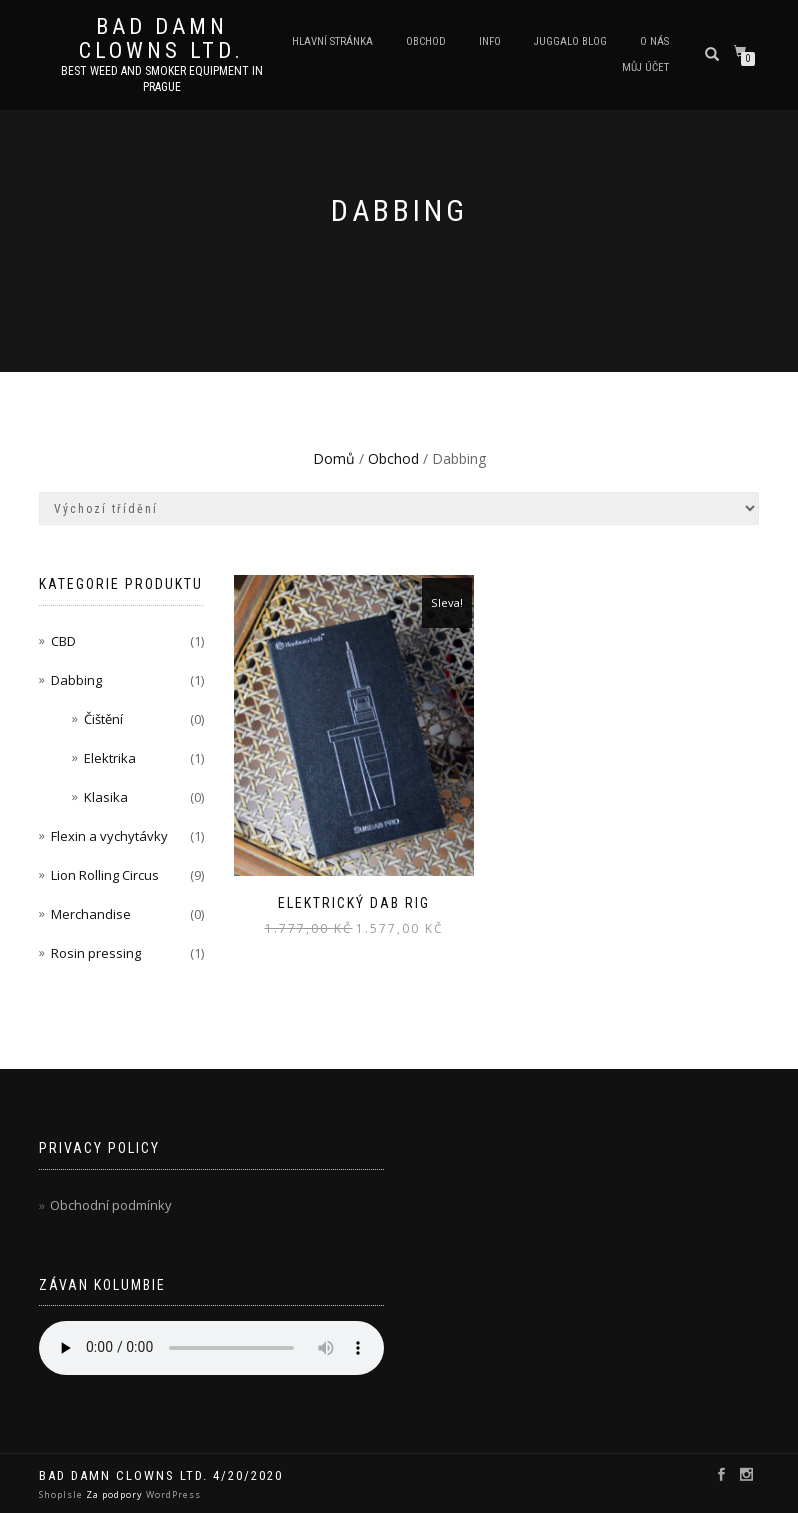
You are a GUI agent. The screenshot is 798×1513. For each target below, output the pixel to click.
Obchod (426, 41)
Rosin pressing (96, 953)
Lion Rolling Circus (105, 875)
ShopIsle (62, 1494)
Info (490, 41)
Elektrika (110, 758)
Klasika (106, 797)
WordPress (172, 1494)
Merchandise (91, 914)
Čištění (103, 719)
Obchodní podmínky (111, 1205)
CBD (63, 641)
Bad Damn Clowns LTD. (161, 39)
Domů (334, 458)
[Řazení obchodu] (399, 508)
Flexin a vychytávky (109, 836)
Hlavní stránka (332, 41)
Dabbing (76, 680)
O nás (654, 41)
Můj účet (645, 67)
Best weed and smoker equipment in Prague (162, 79)
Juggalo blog (570, 41)
